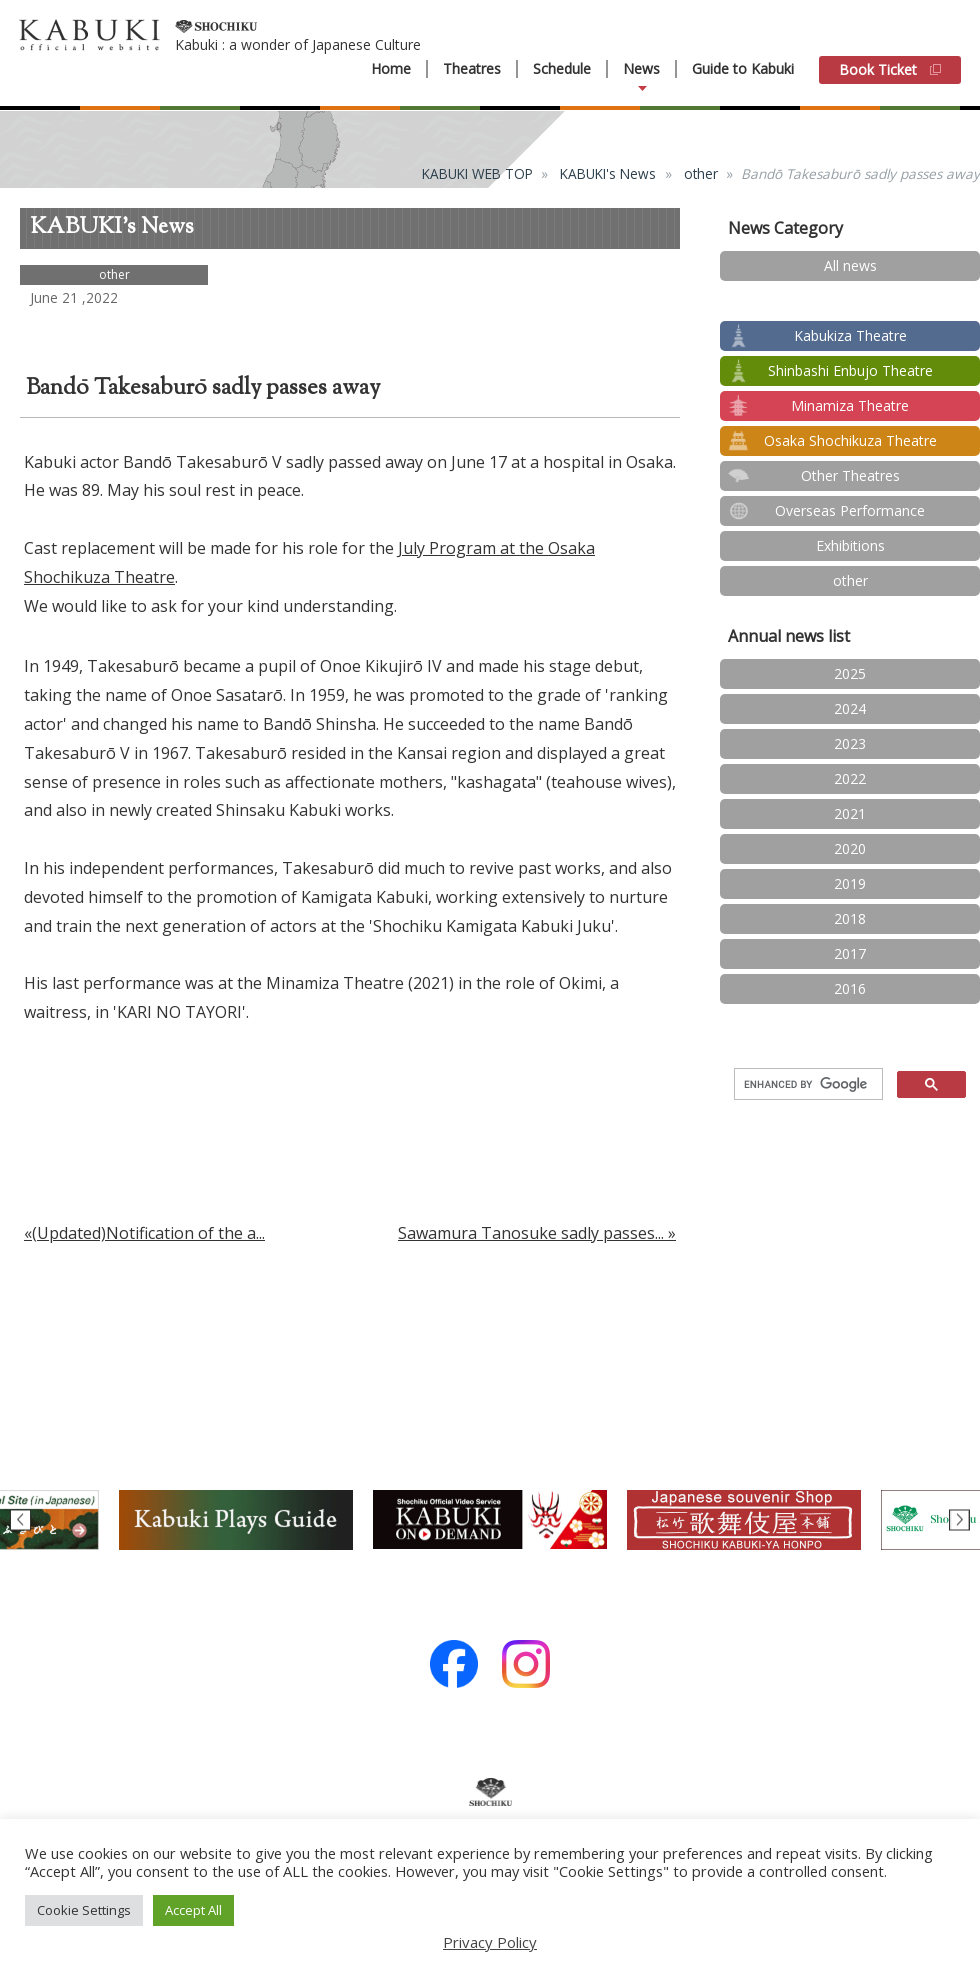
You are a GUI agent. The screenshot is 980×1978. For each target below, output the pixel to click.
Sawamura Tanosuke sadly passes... (531, 1233)
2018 (850, 918)
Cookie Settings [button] (84, 1910)
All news (850, 265)
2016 (850, 988)
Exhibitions (850, 545)
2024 (850, 708)
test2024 (850, 300)
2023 (850, 743)
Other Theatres (850, 475)
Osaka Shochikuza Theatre (850, 440)
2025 (850, 673)
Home (391, 69)
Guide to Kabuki (743, 68)
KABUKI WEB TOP (477, 173)
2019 (850, 883)
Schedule (562, 69)
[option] (490, 1520)
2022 (850, 778)
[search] (806, 1085)
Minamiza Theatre (850, 405)
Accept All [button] (193, 1910)
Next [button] (959, 1519)
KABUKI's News (608, 173)
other (701, 173)
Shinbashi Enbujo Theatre (850, 370)
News (641, 69)
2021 (850, 813)
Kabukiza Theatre (850, 335)
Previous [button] (20, 1519)
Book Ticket (890, 69)
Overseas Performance (850, 510)
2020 (850, 848)
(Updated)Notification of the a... (148, 1233)
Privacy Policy (490, 1942)
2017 (850, 953)
